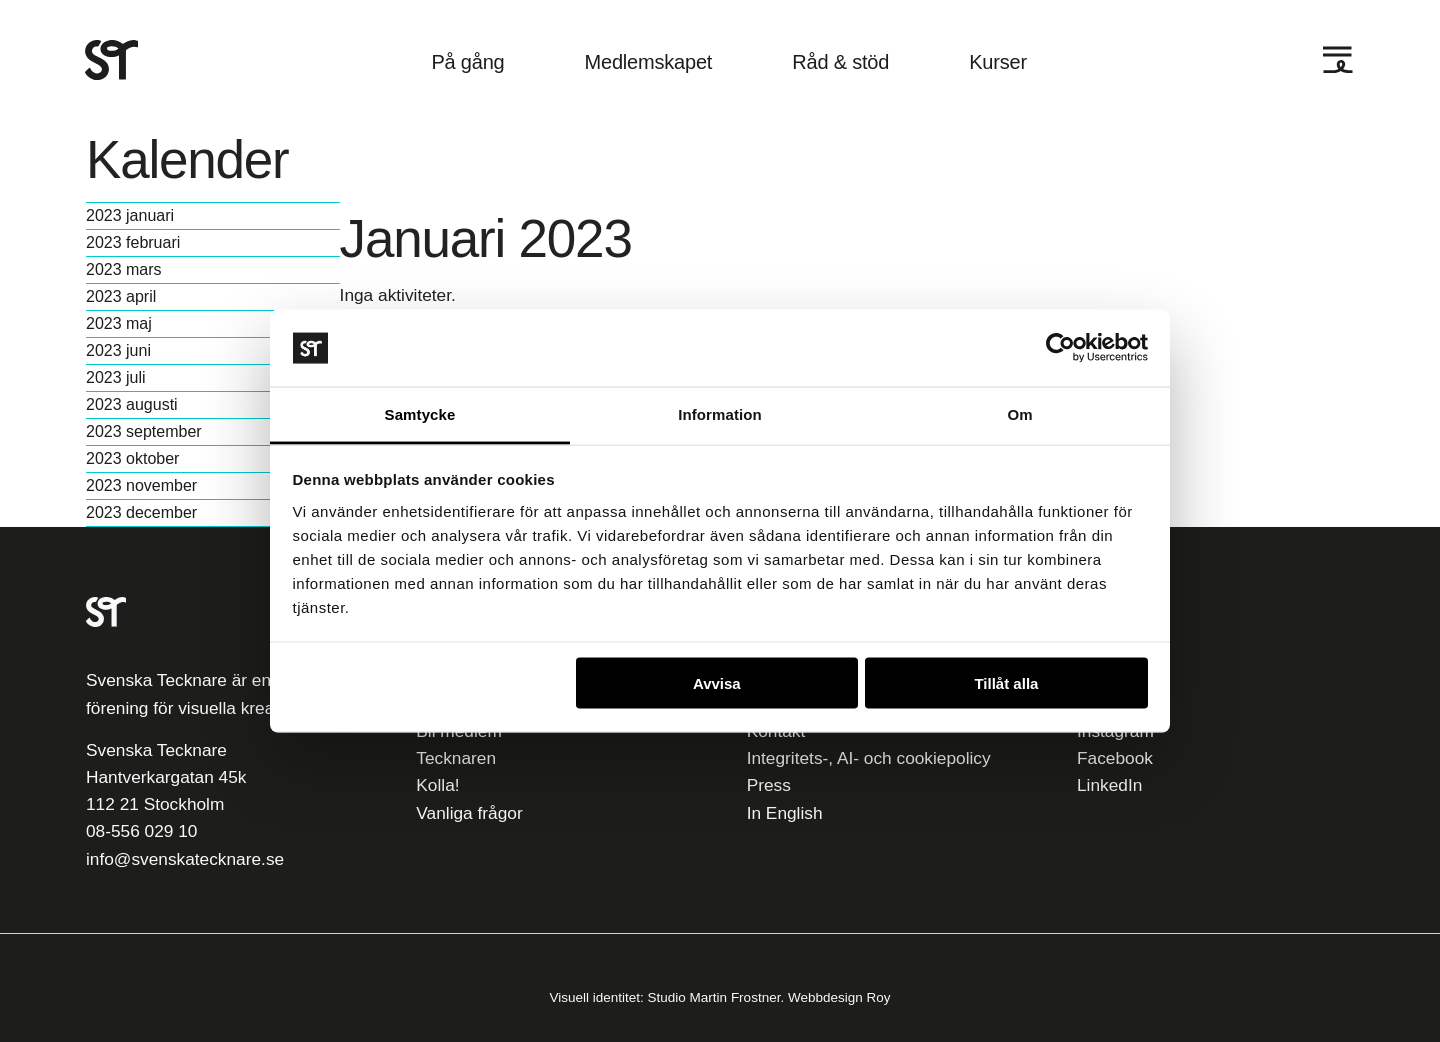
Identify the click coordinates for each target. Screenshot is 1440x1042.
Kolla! (437, 785)
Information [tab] (720, 413)
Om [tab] (1019, 413)
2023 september (144, 432)
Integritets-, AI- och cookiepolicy (869, 758)
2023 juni (118, 351)
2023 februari (133, 243)
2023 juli (116, 378)
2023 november (141, 486)
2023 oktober (132, 459)
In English (785, 813)
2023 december (141, 513)
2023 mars (124, 270)
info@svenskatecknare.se (185, 859)
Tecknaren (456, 758)
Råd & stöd (840, 62)
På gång (467, 62)
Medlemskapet (649, 62)
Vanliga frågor (469, 813)
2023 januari (130, 216)
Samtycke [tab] (420, 413)
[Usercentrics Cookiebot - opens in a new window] (1060, 348)
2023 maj (119, 324)
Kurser (998, 62)
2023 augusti (132, 405)
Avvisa (717, 683)
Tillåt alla (1006, 683)
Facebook (1115, 758)
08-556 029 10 (141, 831)
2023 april (121, 297)
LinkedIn (1109, 785)
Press (769, 785)
